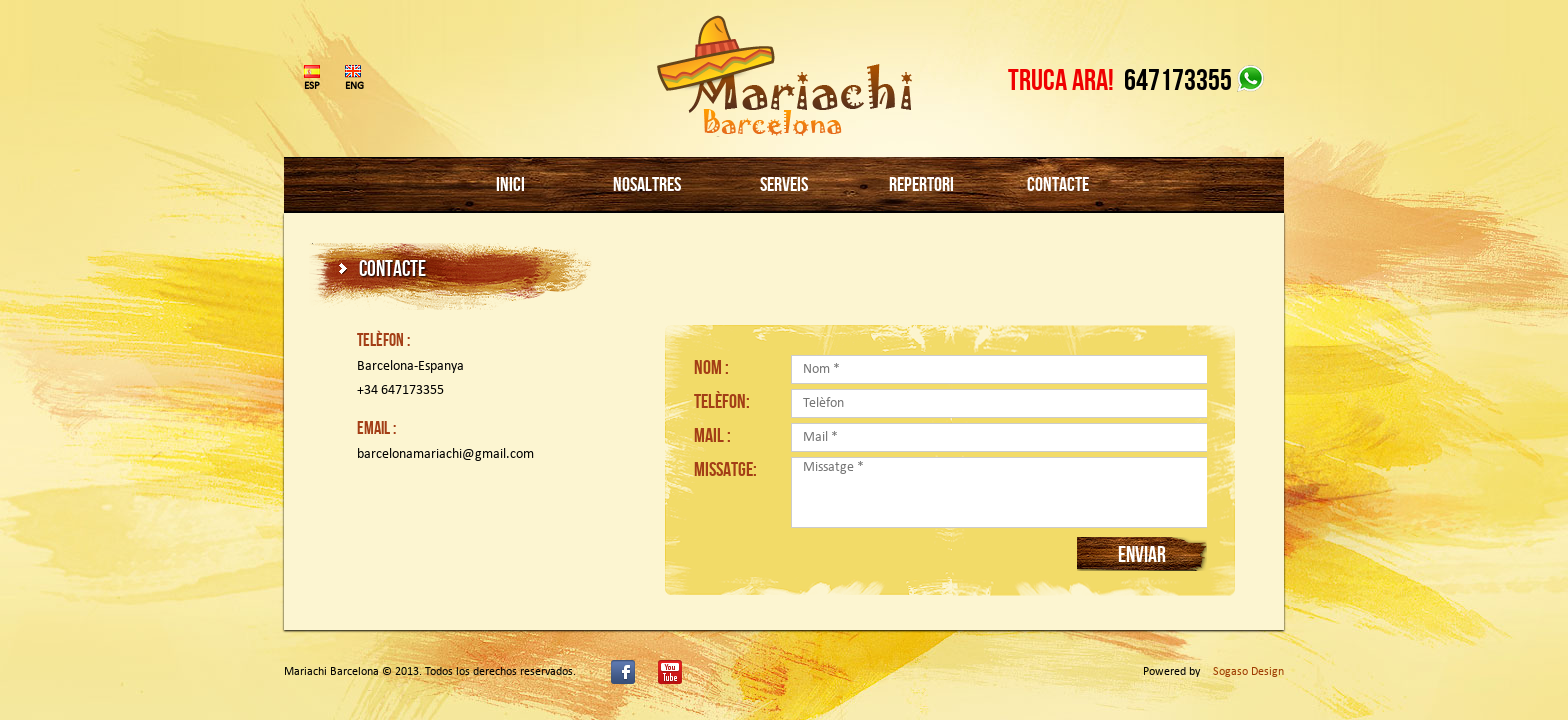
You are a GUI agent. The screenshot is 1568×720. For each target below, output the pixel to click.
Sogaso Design (1248, 672)
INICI (510, 184)
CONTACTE (1058, 184)
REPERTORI (921, 184)
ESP (312, 86)
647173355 (1178, 79)
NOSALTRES (647, 184)
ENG (353, 86)
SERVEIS (784, 184)
